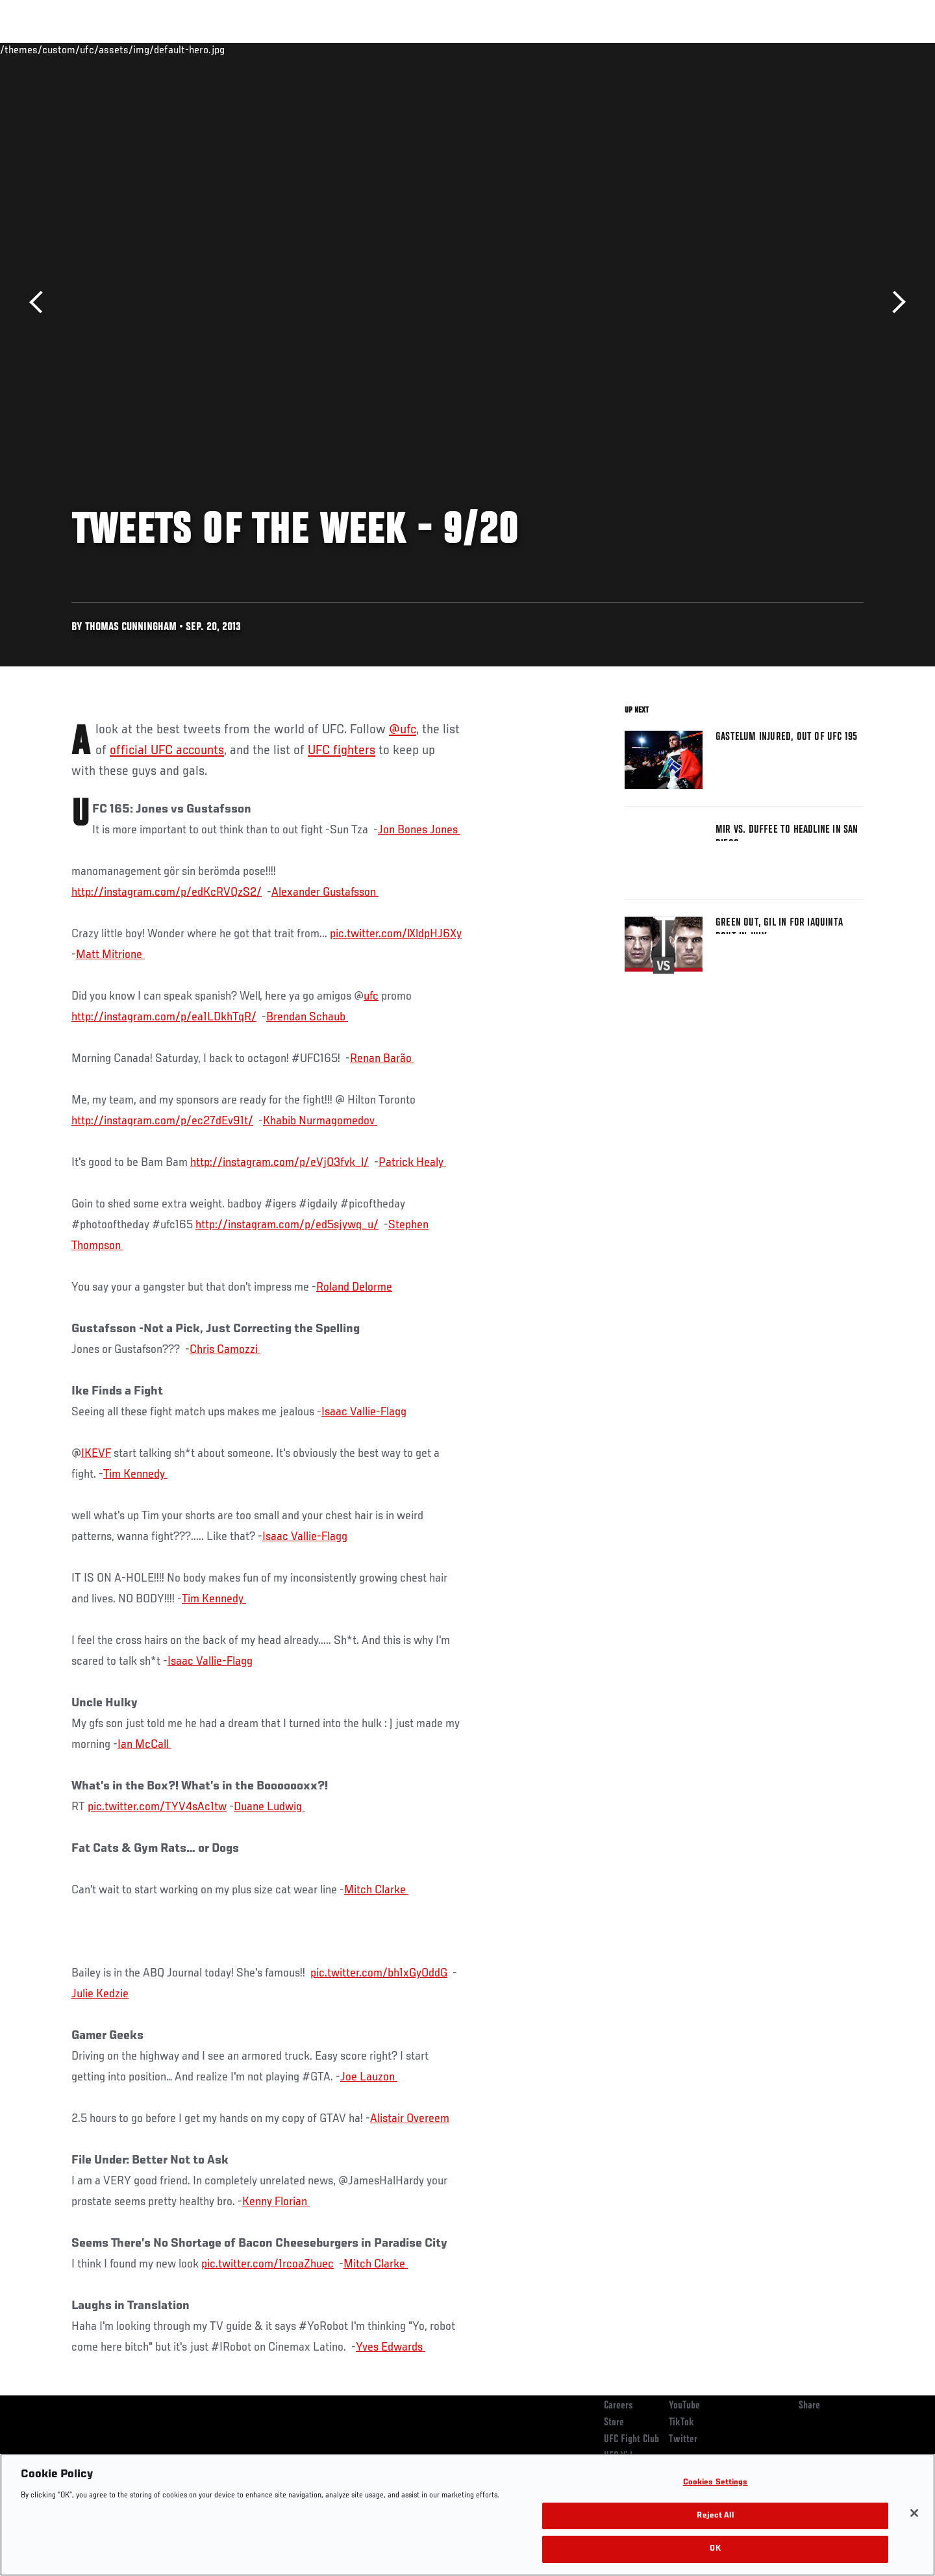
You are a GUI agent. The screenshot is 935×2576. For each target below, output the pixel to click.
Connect (662, 49)
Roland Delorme (354, 1287)
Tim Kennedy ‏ (135, 1474)
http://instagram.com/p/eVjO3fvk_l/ (279, 1162)
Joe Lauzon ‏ (368, 2077)
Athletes (170, 49)
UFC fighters (341, 751)
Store (614, 2423)
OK (715, 2549)
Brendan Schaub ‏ (307, 1017)
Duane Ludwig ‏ (269, 1806)
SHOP (835, 49)
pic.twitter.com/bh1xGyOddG (378, 1973)
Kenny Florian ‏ (276, 2201)
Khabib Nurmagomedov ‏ (320, 1121)
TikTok (681, 2423)
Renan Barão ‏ (382, 1058)
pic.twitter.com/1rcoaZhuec (267, 2264)
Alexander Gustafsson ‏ (325, 892)
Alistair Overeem (409, 2118)
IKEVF (96, 1453)
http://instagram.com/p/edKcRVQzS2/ (166, 892)
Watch (715, 49)
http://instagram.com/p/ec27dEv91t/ (162, 1121)
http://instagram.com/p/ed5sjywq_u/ (287, 1225)
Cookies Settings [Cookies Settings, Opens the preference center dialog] (715, 2483)
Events (57, 49)
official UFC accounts (167, 751)
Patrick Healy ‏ (412, 1162)
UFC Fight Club (631, 2439)
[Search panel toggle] (871, 49)
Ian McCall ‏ (144, 1744)
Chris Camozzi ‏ (225, 1349)
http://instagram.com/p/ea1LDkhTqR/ (163, 1017)
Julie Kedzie (100, 1994)
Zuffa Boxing (777, 49)
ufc (371, 996)
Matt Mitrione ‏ (110, 954)
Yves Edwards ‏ (390, 2347)
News (220, 49)
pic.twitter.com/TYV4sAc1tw (157, 1806)
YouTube (684, 2406)
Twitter (683, 2439)
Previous (40, 302)
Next (894, 302)
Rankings (112, 49)
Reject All (715, 2516)
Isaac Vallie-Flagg (363, 1412)
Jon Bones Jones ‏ (419, 830)
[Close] (914, 2513)
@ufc (402, 730)
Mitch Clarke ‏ (376, 1890)
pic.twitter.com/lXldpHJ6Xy (396, 934)
